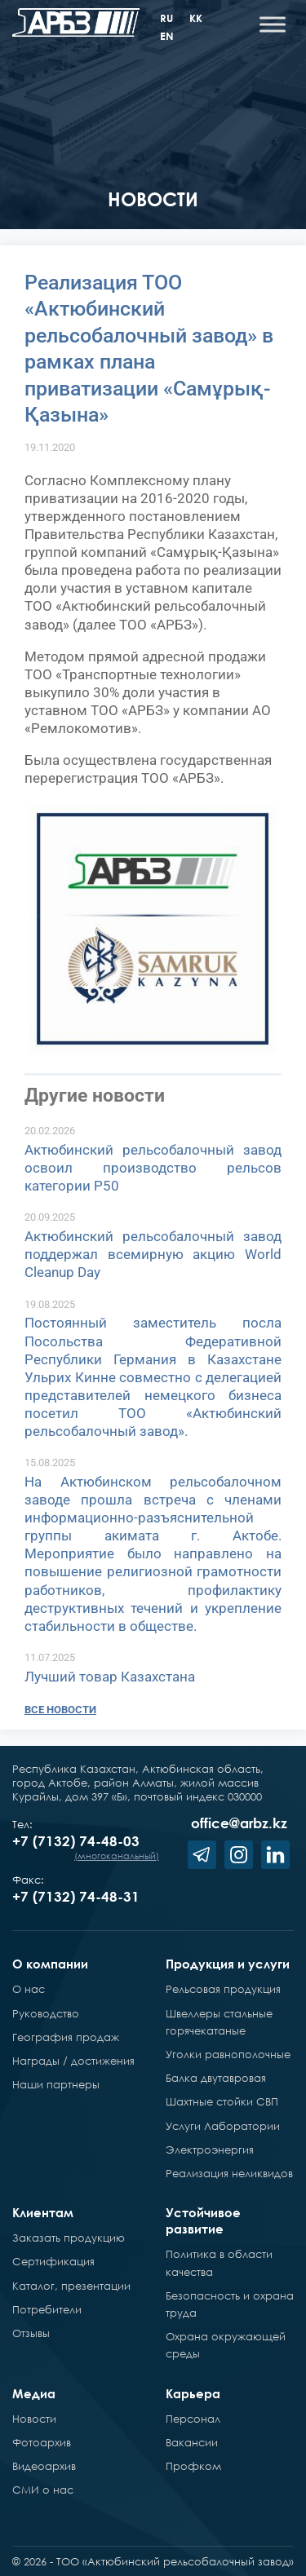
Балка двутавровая (216, 2077)
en (167, 35)
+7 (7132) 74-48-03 (76, 1840)
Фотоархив (41, 2442)
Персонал (193, 2418)
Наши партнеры (56, 2084)
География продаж (65, 2037)
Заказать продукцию (68, 2237)
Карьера (193, 2393)
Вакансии (192, 2442)
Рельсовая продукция (223, 1988)
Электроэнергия (210, 2149)
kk (195, 17)
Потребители (47, 2309)
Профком (193, 2465)
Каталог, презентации (71, 2285)
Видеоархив (44, 2465)
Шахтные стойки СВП (222, 2101)
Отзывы (31, 2333)
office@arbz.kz (239, 1822)
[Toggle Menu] (272, 24)
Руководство (45, 2013)
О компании (50, 1963)
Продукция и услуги (228, 1963)
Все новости (60, 1709)
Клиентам (42, 2212)
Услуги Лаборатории (223, 2125)
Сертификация (53, 2261)
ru (166, 17)
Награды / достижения (73, 2060)
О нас (28, 1988)
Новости (34, 2418)
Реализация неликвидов (229, 2173)
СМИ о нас (42, 2489)
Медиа (33, 2393)
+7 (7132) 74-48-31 (76, 1896)
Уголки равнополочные (228, 2054)
